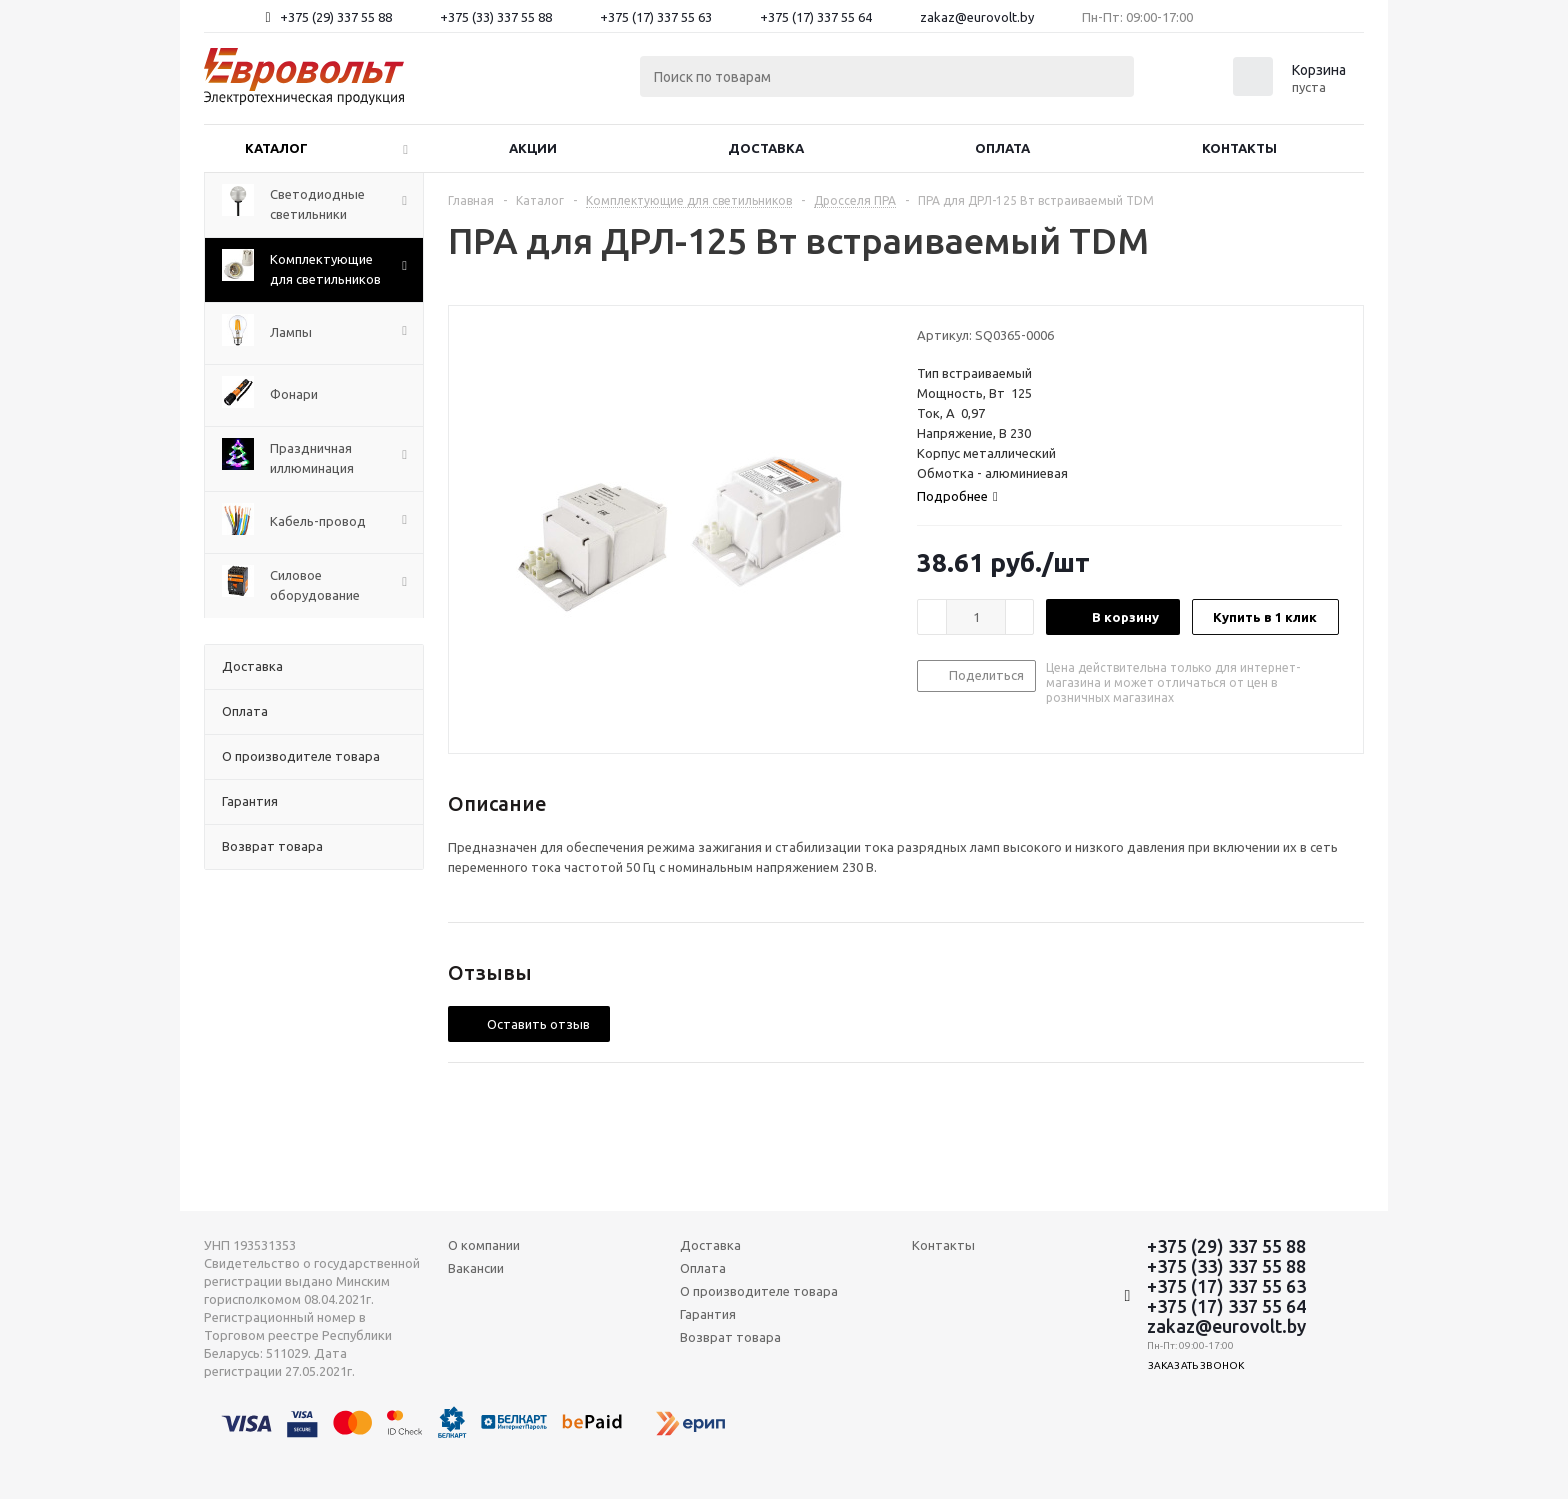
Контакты (1239, 148)
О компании (484, 1245)
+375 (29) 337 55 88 (336, 17)
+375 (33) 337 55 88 (496, 17)
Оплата (1002, 148)
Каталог (276, 148)
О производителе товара (759, 1291)
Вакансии (476, 1268)
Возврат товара (730, 1337)
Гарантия (708, 1314)
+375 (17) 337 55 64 (816, 17)
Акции (533, 148)
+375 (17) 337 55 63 (656, 17)
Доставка (766, 148)
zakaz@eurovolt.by (977, 17)
